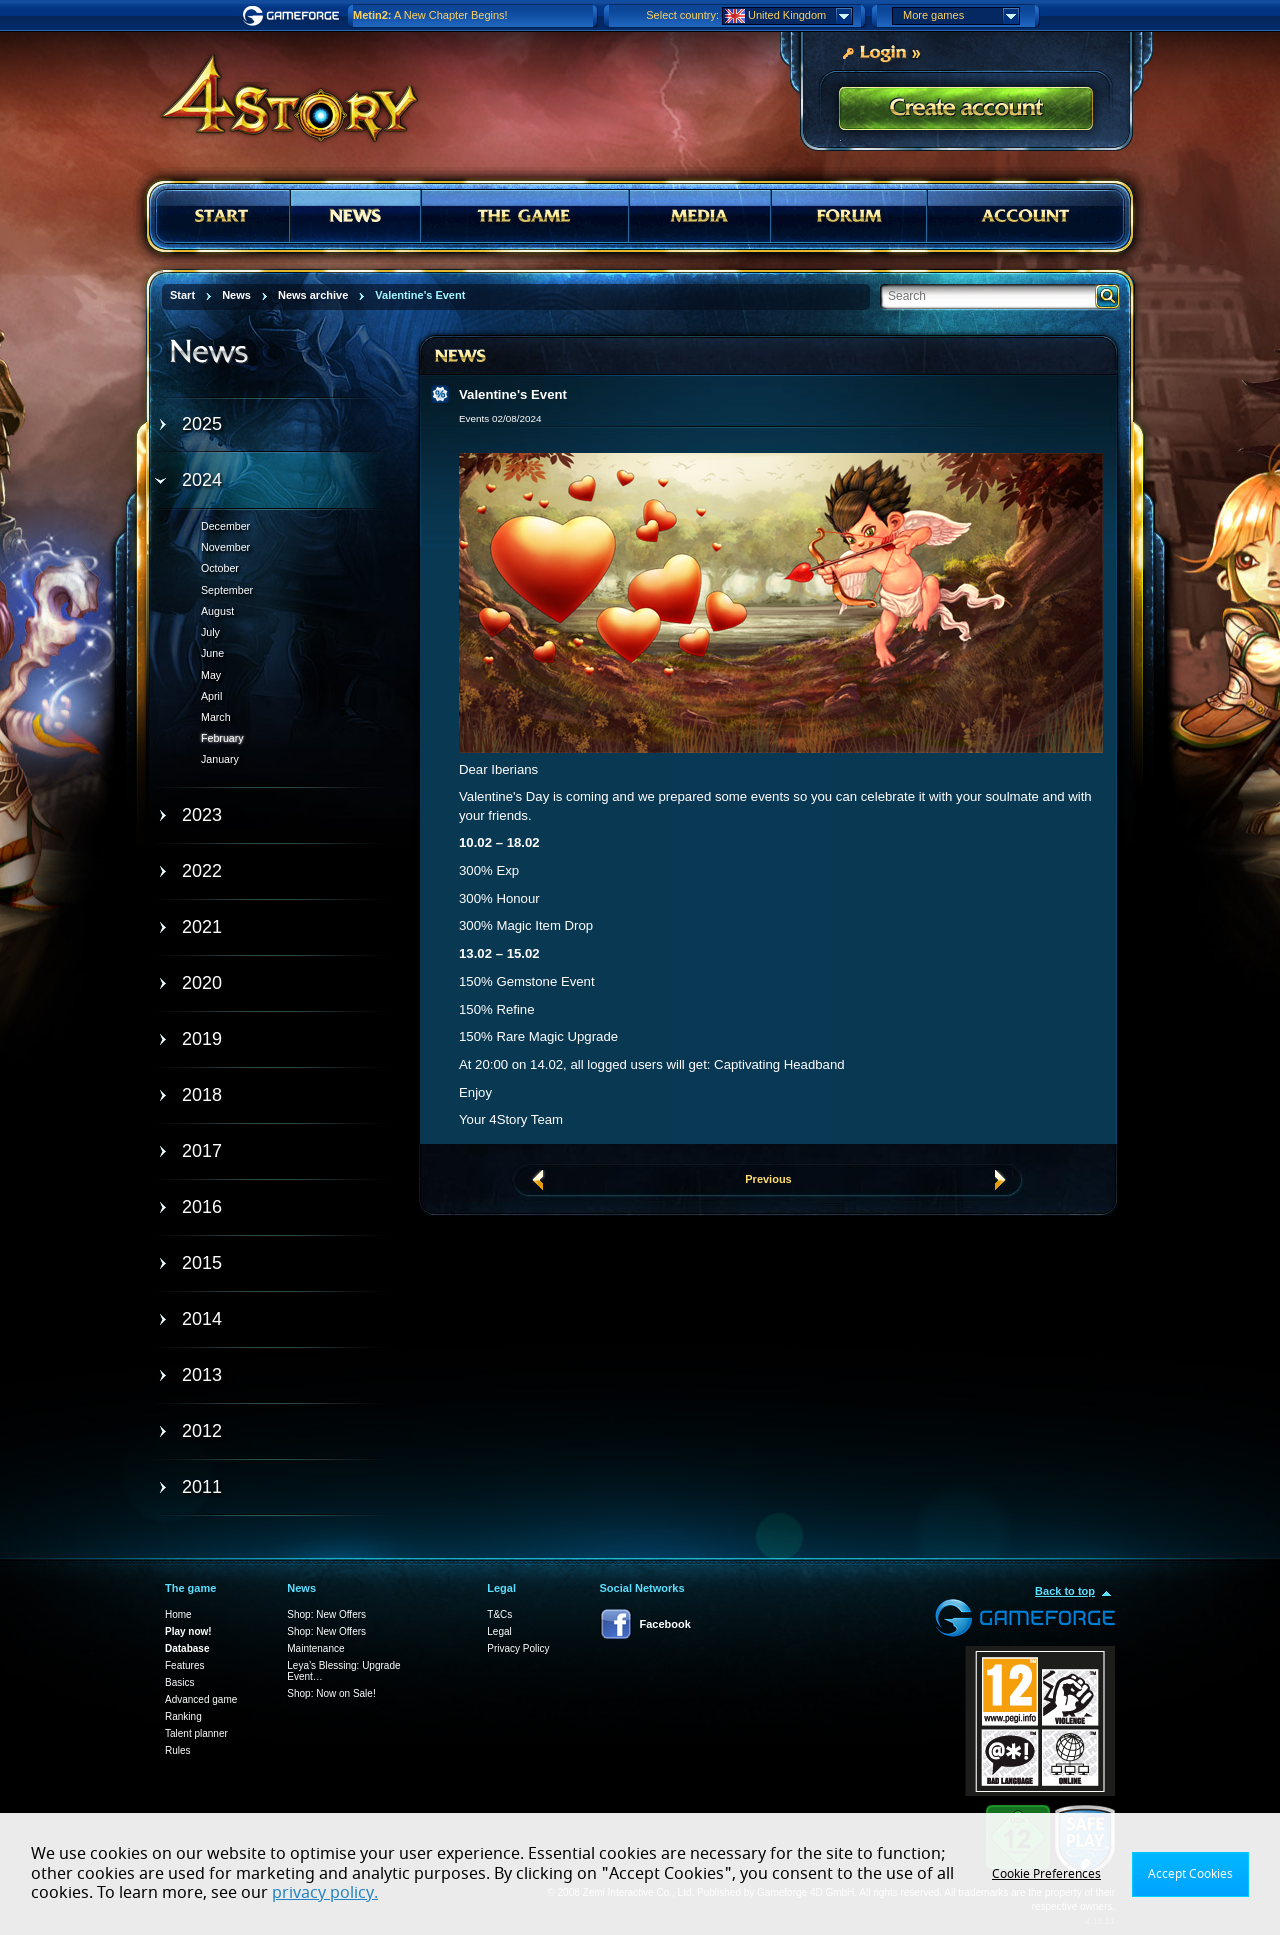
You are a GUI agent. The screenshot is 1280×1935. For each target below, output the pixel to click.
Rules (178, 1750)
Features (184, 1665)
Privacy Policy (518, 1648)
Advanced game (201, 1699)
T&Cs (499, 1614)
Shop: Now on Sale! (331, 1693)
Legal (499, 1631)
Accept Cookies (1190, 1874)
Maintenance (315, 1648)
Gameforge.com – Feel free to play (294, 16)
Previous (768, 1179)
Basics (179, 1682)
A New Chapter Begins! (430, 15)
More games (961, 16)
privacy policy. (325, 1893)
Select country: (682, 15)
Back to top (1065, 1591)
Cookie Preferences (1046, 1874)
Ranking (183, 1716)
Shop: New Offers (326, 1614)
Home (178, 1614)
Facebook (665, 1624)
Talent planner (196, 1733)
